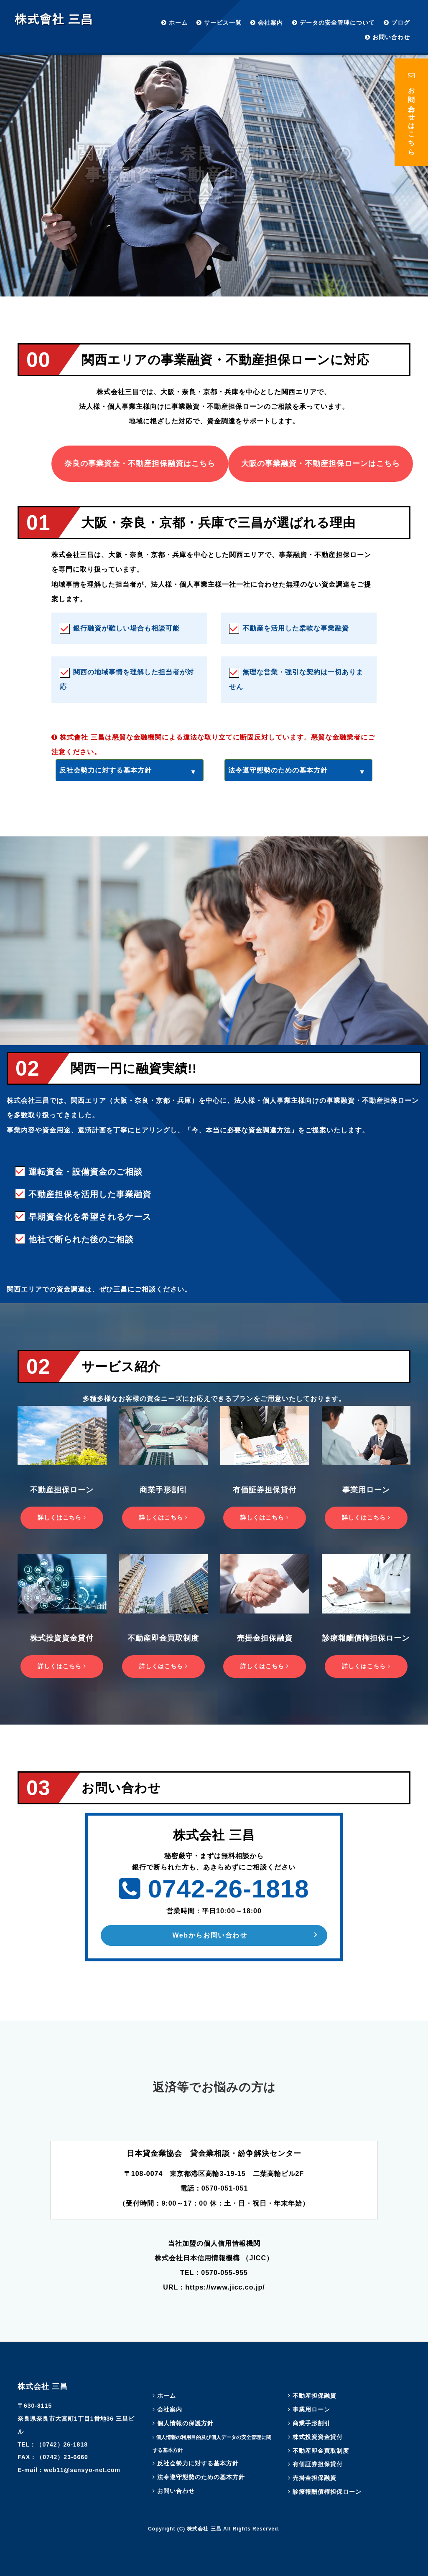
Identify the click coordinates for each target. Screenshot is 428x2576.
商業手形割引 (309, 2423)
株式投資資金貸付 (315, 2437)
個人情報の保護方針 (183, 2423)
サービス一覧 (219, 22)
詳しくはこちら (62, 1517)
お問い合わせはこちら (411, 112)
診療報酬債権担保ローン (325, 2491)
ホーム (174, 22)
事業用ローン (309, 2409)
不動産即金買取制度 (318, 2450)
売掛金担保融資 (312, 2478)
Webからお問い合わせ (209, 1935)
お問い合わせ (387, 37)
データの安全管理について (333, 22)
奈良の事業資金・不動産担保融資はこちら (139, 463)
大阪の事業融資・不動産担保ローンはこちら (320, 463)
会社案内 (266, 22)
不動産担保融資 (312, 2395)
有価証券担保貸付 (315, 2464)
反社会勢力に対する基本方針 (105, 770)
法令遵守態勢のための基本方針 (278, 770)
